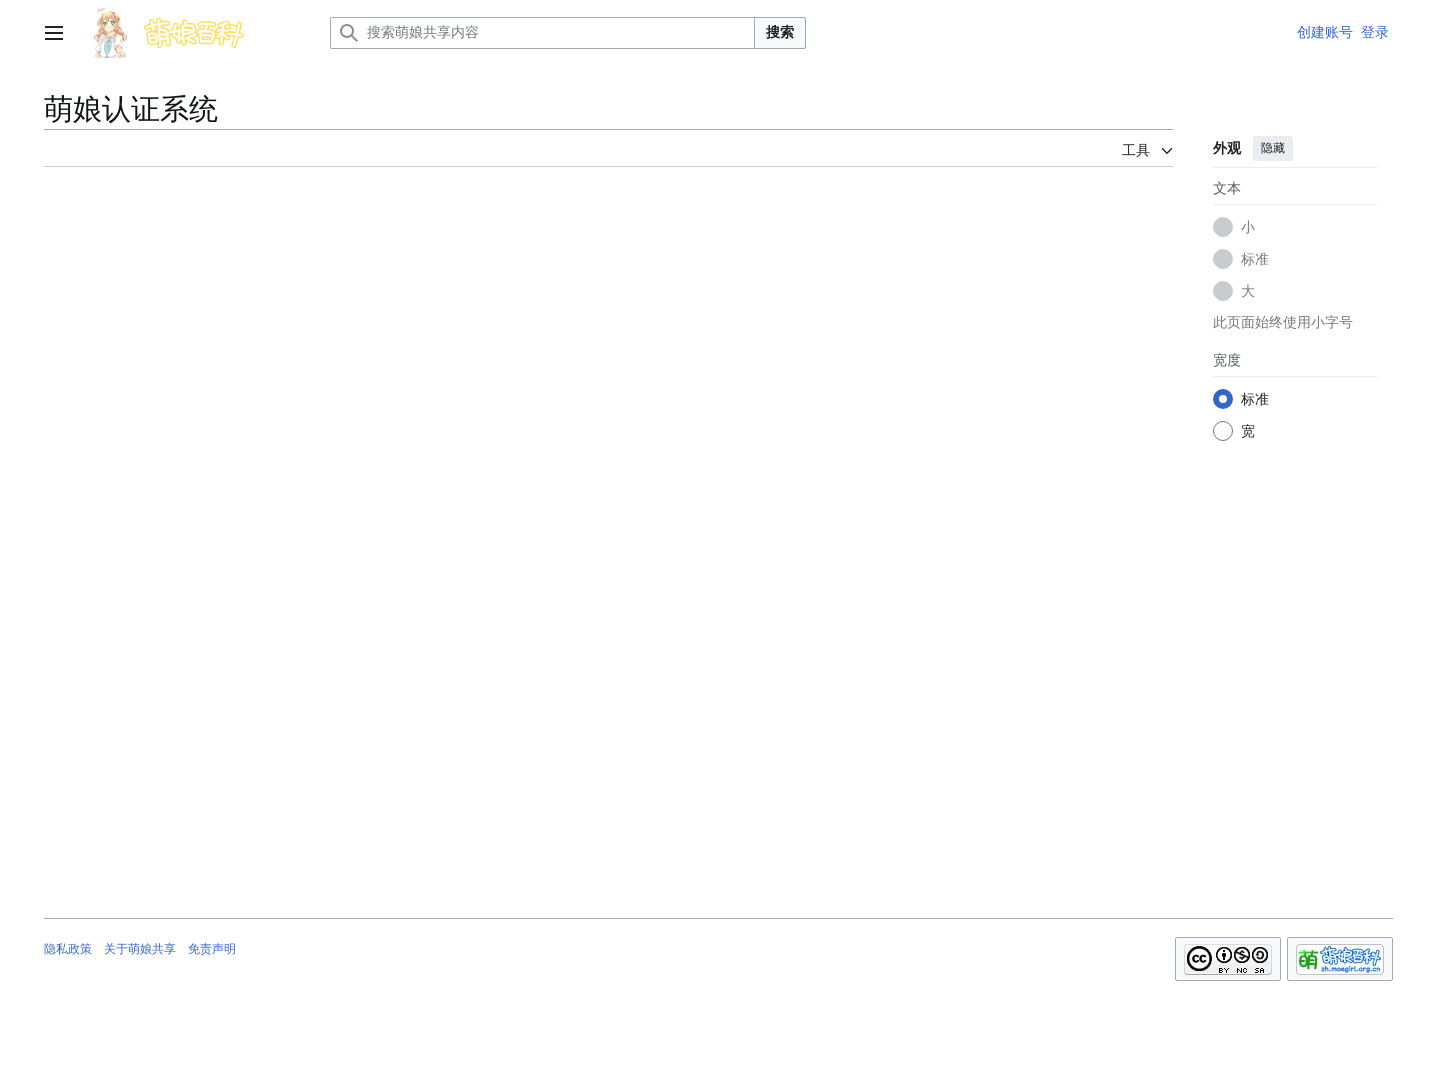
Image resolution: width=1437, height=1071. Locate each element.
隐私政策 (68, 949)
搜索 (780, 32)
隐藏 (1273, 148)
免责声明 (212, 949)
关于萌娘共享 (140, 949)
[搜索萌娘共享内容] (542, 33)
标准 (1255, 259)
